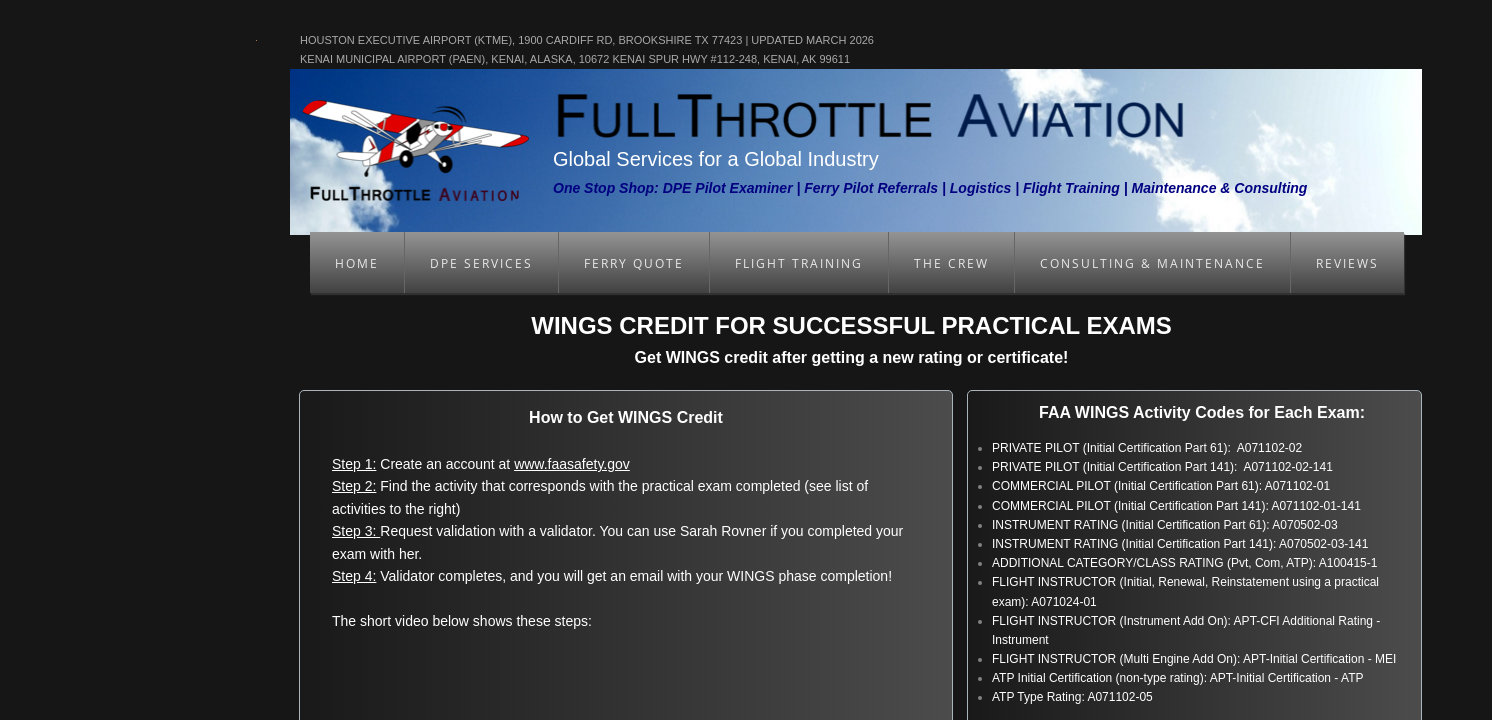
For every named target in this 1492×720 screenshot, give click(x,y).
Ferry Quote (634, 263)
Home (357, 263)
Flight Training (799, 263)
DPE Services (481, 263)
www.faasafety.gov (572, 464)
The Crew (951, 263)
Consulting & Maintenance (1152, 263)
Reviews (1347, 263)
